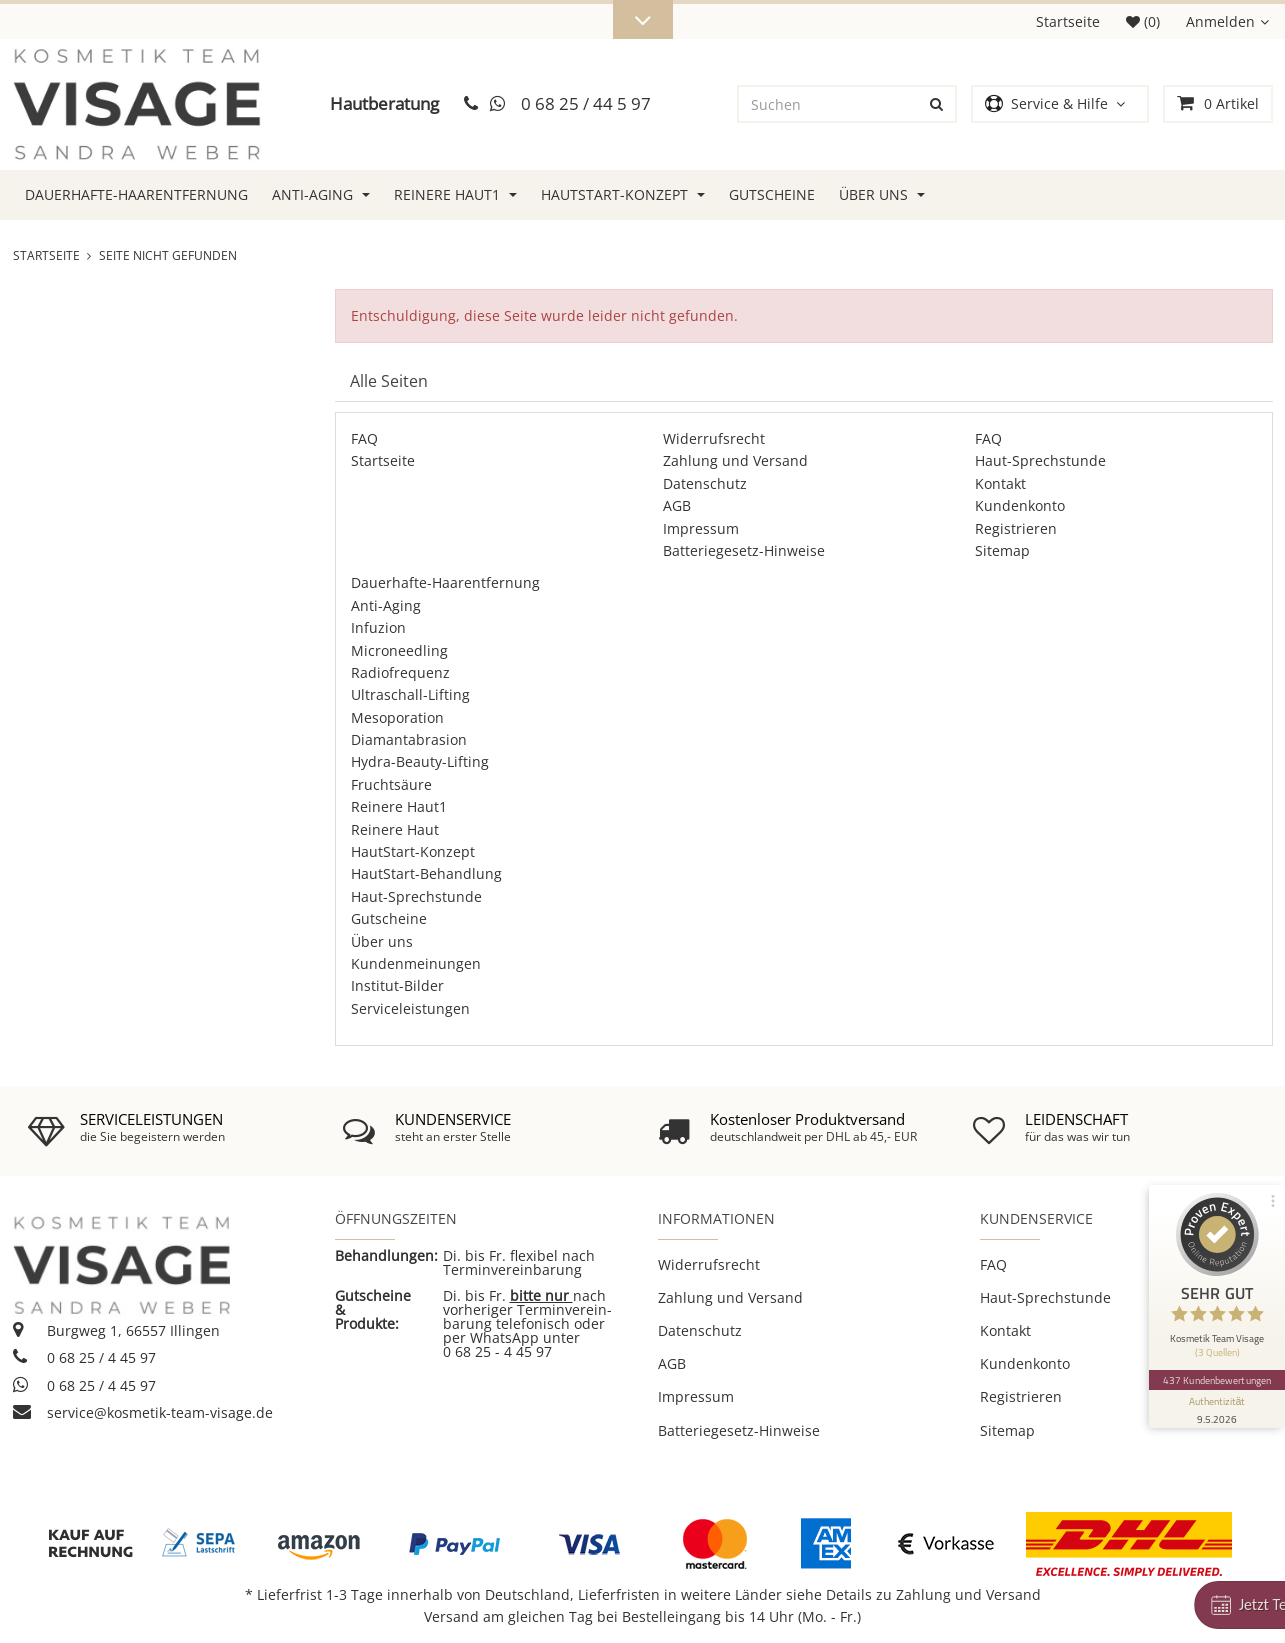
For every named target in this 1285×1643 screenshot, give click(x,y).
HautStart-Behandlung (426, 873)
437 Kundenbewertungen (1217, 1380)
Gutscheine (772, 194)
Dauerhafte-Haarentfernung (136, 194)
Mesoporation (397, 717)
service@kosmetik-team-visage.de (143, 1412)
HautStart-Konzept (623, 194)
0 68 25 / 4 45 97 (84, 1357)
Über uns (882, 194)
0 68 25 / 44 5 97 (586, 103)
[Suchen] (829, 104)
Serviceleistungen (410, 1008)
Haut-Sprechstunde (1040, 460)
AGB (677, 505)
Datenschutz (705, 483)
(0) (1143, 21)
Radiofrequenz (400, 672)
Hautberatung (384, 103)
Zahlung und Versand (735, 460)
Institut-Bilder (397, 985)
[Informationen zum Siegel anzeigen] (1217, 1409)
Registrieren (1016, 528)
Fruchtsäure (391, 784)
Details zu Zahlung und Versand (933, 1594)
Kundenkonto (1020, 505)
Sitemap (1002, 550)
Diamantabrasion (409, 739)
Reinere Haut (395, 829)
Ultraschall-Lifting (410, 694)
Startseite (1068, 21)
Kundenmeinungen (416, 963)
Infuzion (378, 627)
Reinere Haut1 (455, 194)
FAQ (364, 438)
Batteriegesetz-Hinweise (744, 550)
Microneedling (399, 650)
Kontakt (1000, 483)
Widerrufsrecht (714, 438)
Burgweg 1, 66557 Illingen (116, 1330)
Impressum (701, 528)
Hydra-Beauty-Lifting (420, 761)
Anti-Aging (321, 194)
